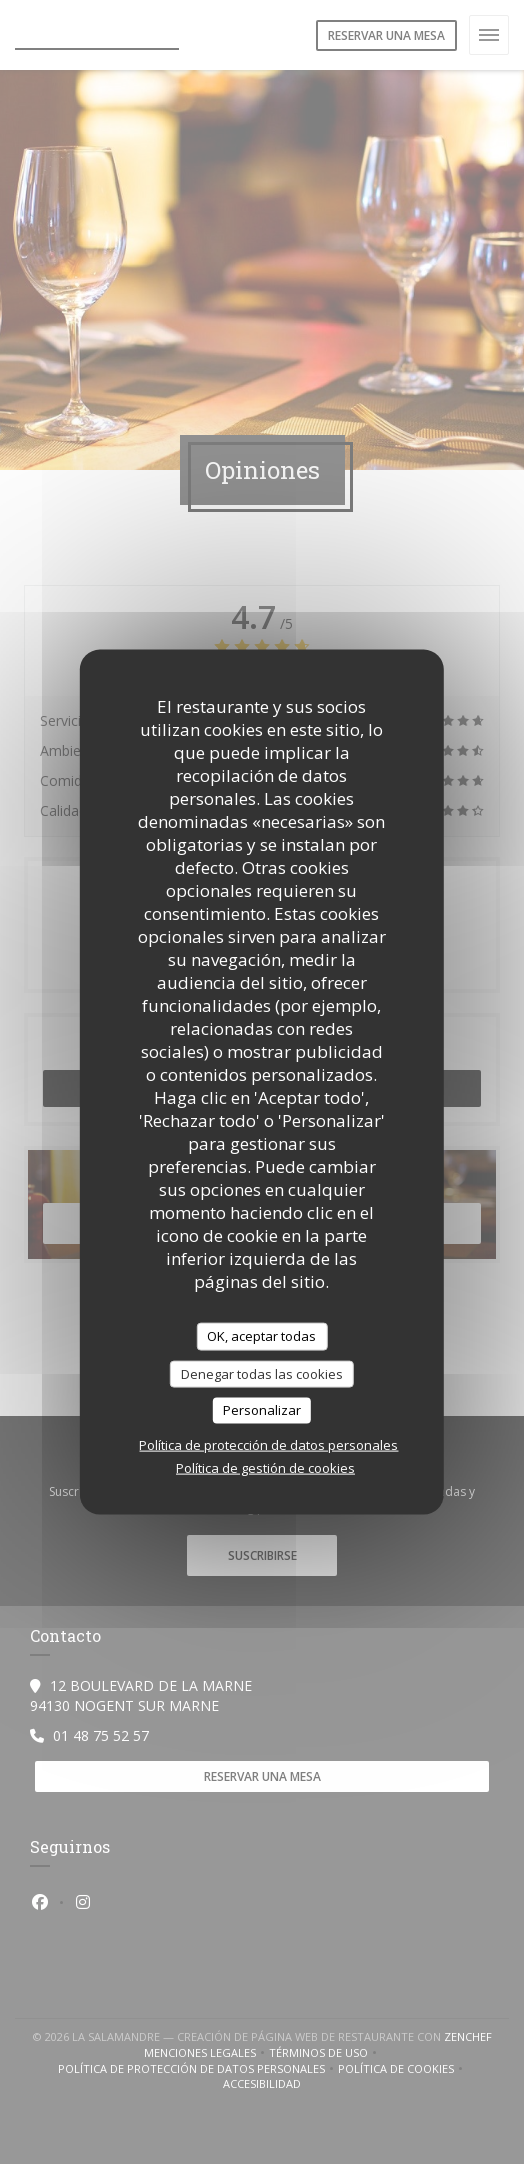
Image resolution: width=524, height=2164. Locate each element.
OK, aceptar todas (261, 1336)
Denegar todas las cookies (262, 1373)
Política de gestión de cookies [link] (265, 1467)
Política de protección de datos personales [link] (268, 1444)
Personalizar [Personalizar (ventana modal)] (262, 1410)
